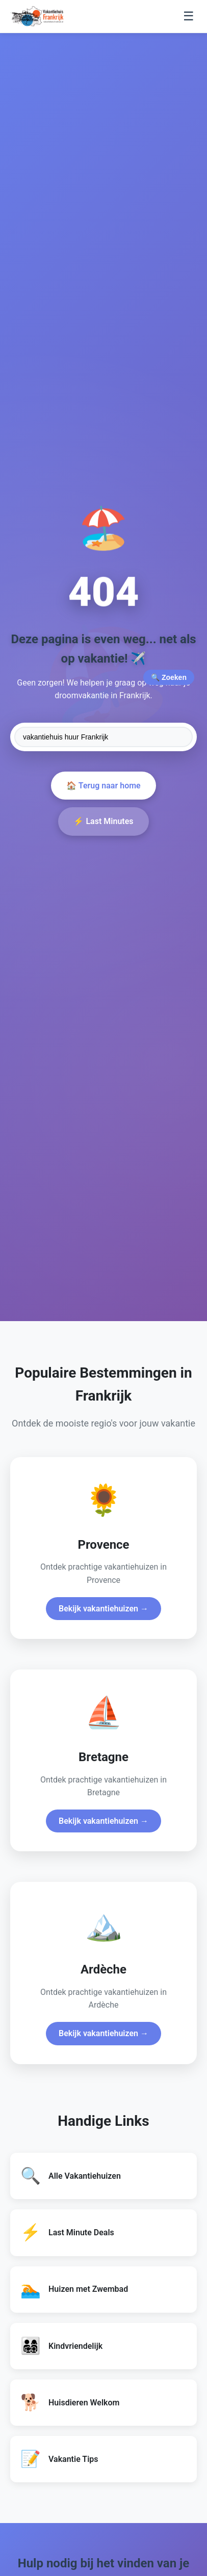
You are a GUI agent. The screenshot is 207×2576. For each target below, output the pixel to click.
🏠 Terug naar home (103, 785)
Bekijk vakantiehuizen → (103, 1608)
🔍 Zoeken (169, 677)
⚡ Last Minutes (103, 821)
